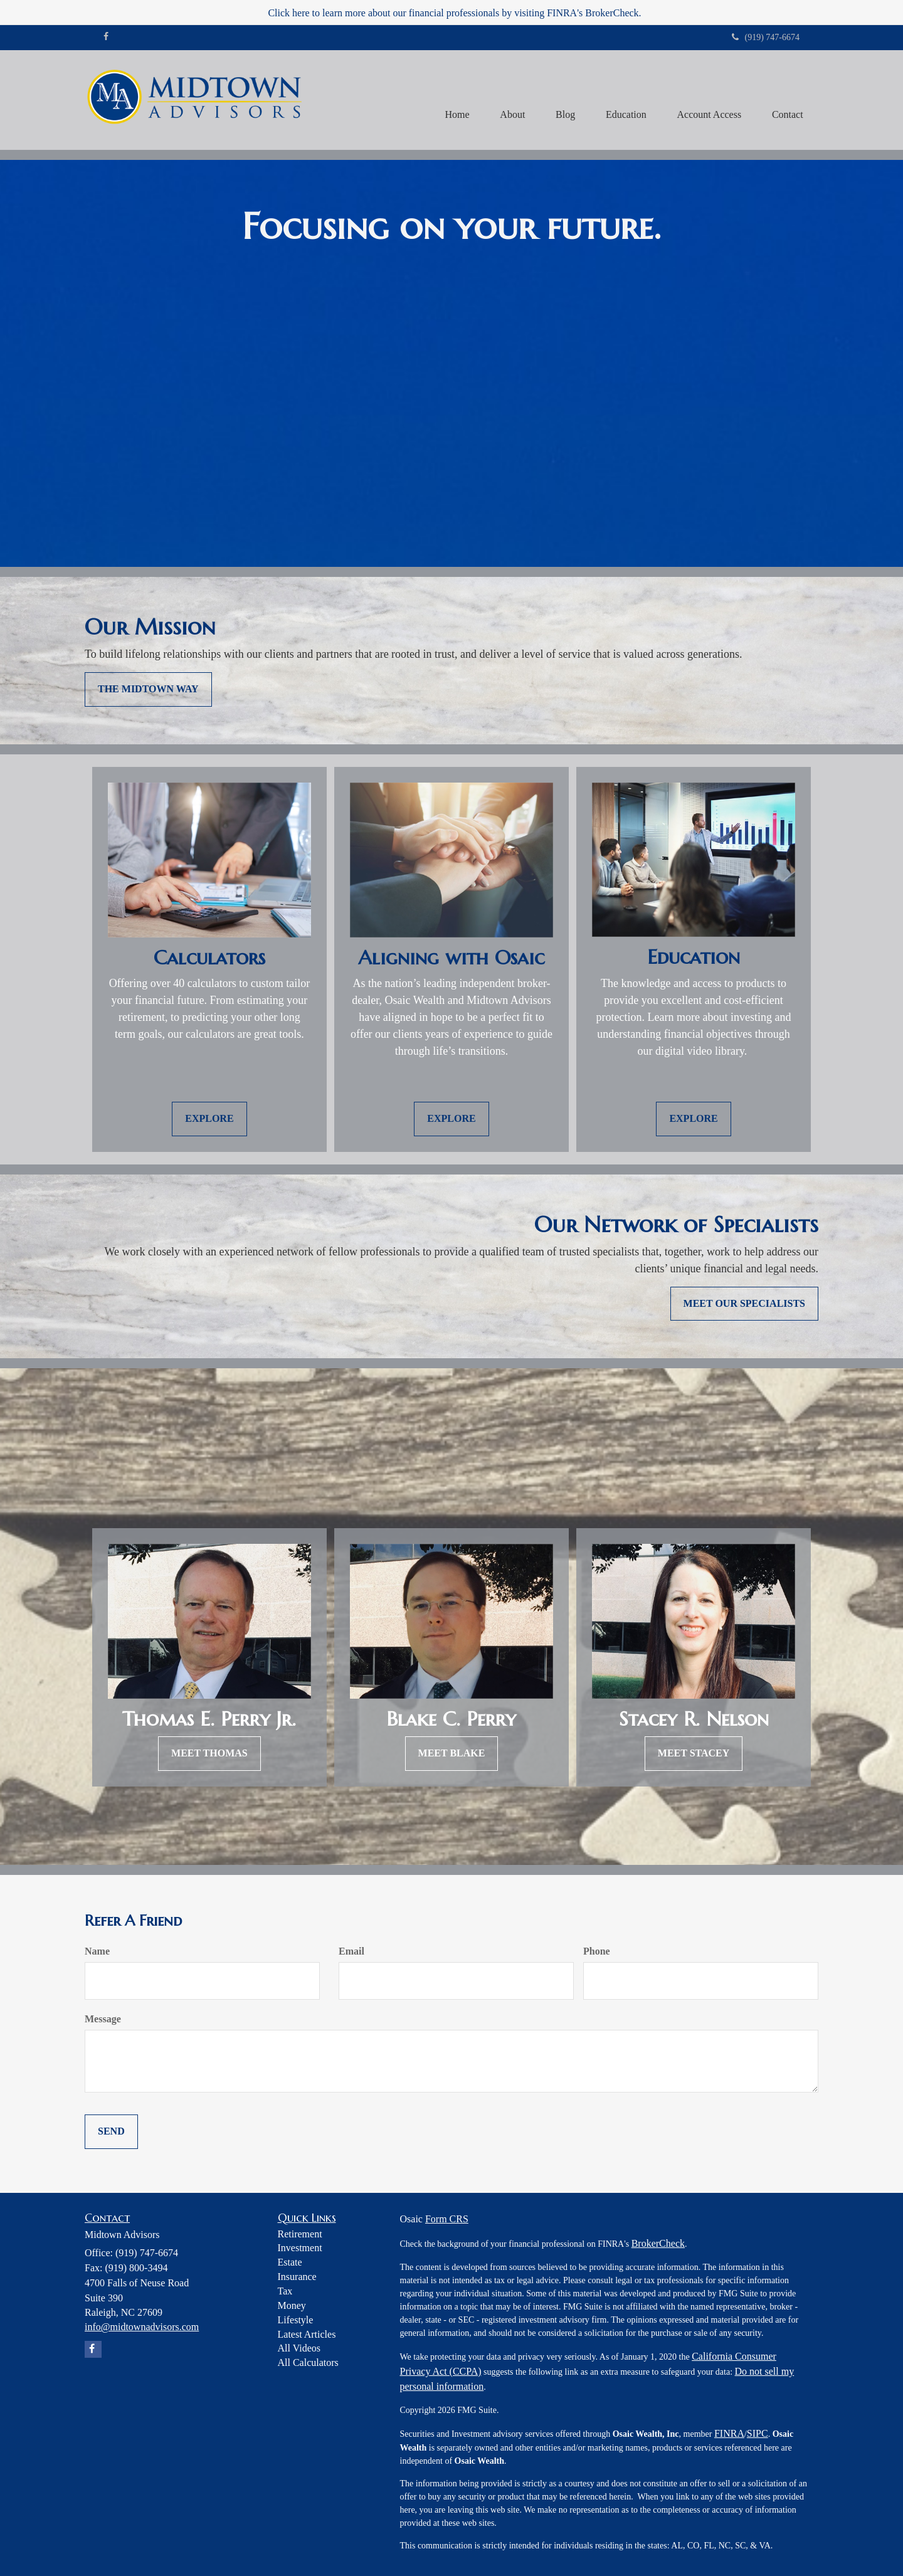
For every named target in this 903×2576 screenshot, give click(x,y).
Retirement (300, 2234)
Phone (596, 1951)
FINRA (729, 2433)
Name (97, 1951)
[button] (509, 100)
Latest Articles (307, 2334)
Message (103, 2019)
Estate (290, 2262)
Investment (300, 2247)
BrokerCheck (658, 2243)
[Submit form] (111, 2131)
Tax (285, 2291)
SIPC (757, 2433)
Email (351, 1951)
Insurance (297, 2276)
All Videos (299, 2348)
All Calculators (308, 2362)
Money (292, 2305)
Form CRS (446, 2219)
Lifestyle (296, 2320)
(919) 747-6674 (766, 37)
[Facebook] (105, 37)
